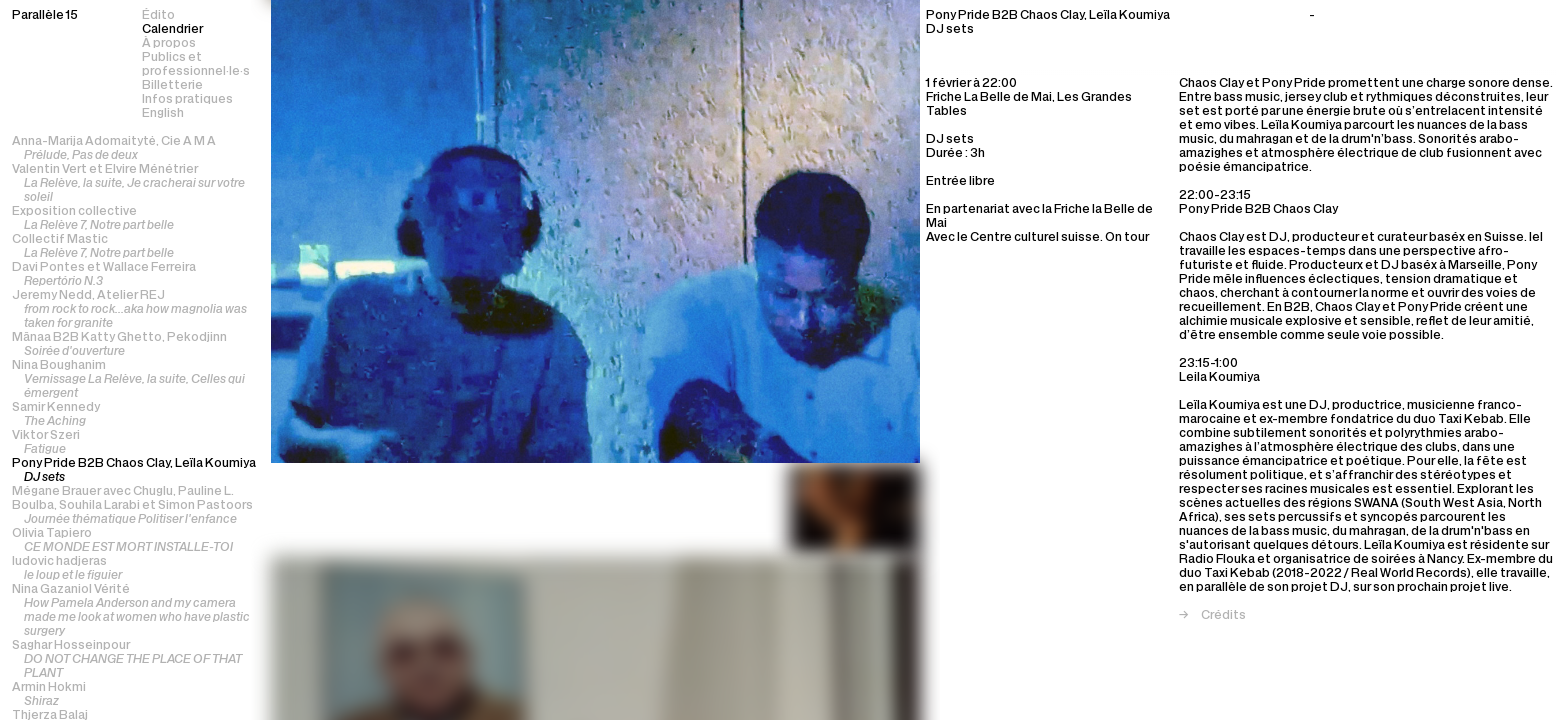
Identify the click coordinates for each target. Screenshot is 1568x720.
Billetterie (172, 86)
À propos (169, 44)
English (163, 114)
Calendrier (172, 30)
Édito (158, 16)
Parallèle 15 (45, 16)
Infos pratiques (187, 100)
